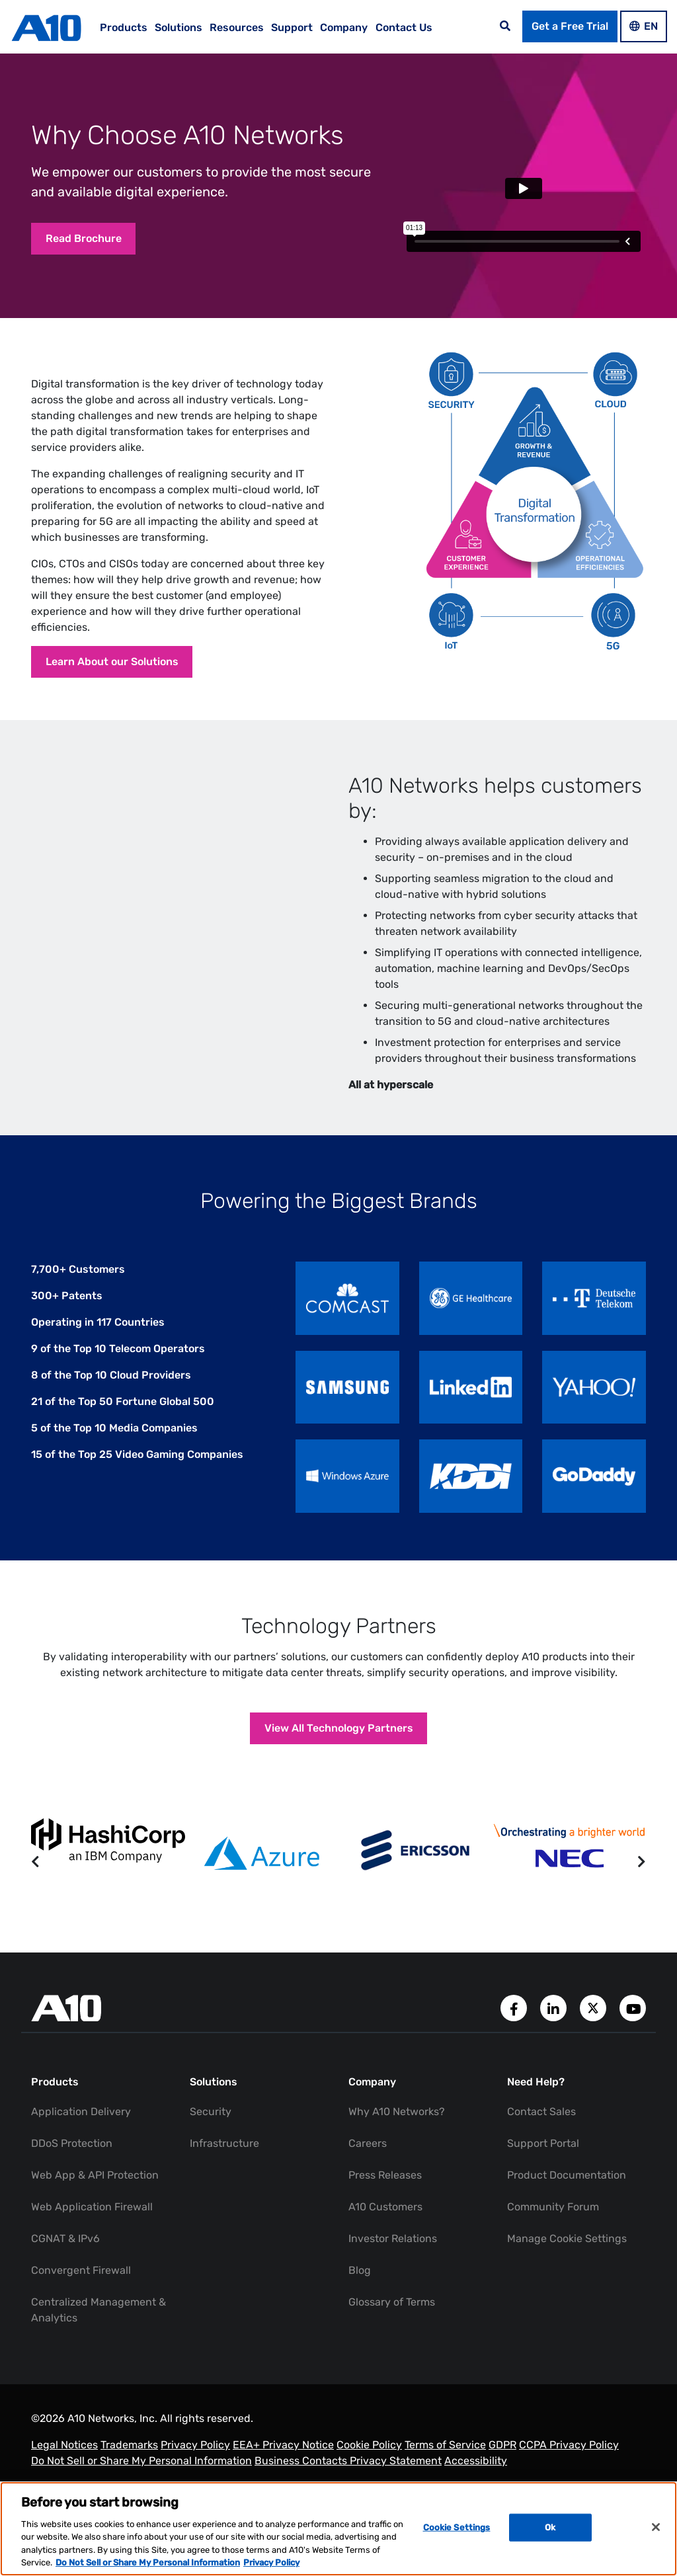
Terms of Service (445, 2461)
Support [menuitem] (292, 27)
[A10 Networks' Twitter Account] (594, 2023)
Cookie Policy (369, 2461)
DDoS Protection (71, 2159)
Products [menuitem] (123, 27)
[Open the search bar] (505, 26)
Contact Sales (541, 2128)
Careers (367, 2159)
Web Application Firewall (92, 2223)
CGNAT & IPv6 (65, 2255)
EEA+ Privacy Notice (283, 2461)
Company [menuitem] (344, 27)
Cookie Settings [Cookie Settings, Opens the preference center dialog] (457, 2527)
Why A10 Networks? (396, 2128)
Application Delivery (81, 2128)
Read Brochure (92, 242)
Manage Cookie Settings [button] (567, 2255)
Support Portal (543, 2159)
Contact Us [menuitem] (404, 27)
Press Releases (385, 2191)
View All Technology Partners (338, 1740)
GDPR (502, 2461)
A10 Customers (385, 2223)
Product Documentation (566, 2191)
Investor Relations (392, 2255)
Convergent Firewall (81, 2286)
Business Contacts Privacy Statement (348, 2477)
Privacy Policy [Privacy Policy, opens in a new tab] (271, 2562)
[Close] (655, 2527)
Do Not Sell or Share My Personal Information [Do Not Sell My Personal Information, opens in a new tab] (148, 2562)
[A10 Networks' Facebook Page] (515, 2023)
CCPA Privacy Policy (569, 2461)
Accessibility (475, 2477)
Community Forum (553, 2223)
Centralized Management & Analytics (98, 2326)
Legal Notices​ (64, 2461)
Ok (550, 2527)
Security (210, 2128)
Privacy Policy (195, 2461)
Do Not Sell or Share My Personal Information (141, 2477)
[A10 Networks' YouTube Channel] (632, 2023)
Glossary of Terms (391, 2318)
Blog (359, 2286)
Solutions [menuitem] (178, 27)
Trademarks (129, 2461)
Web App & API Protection (95, 2191)
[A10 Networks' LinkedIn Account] (554, 2023)
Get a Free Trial (570, 26)
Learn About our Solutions (120, 665)
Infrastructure (224, 2159)
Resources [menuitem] (237, 27)
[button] (35, 1879)
